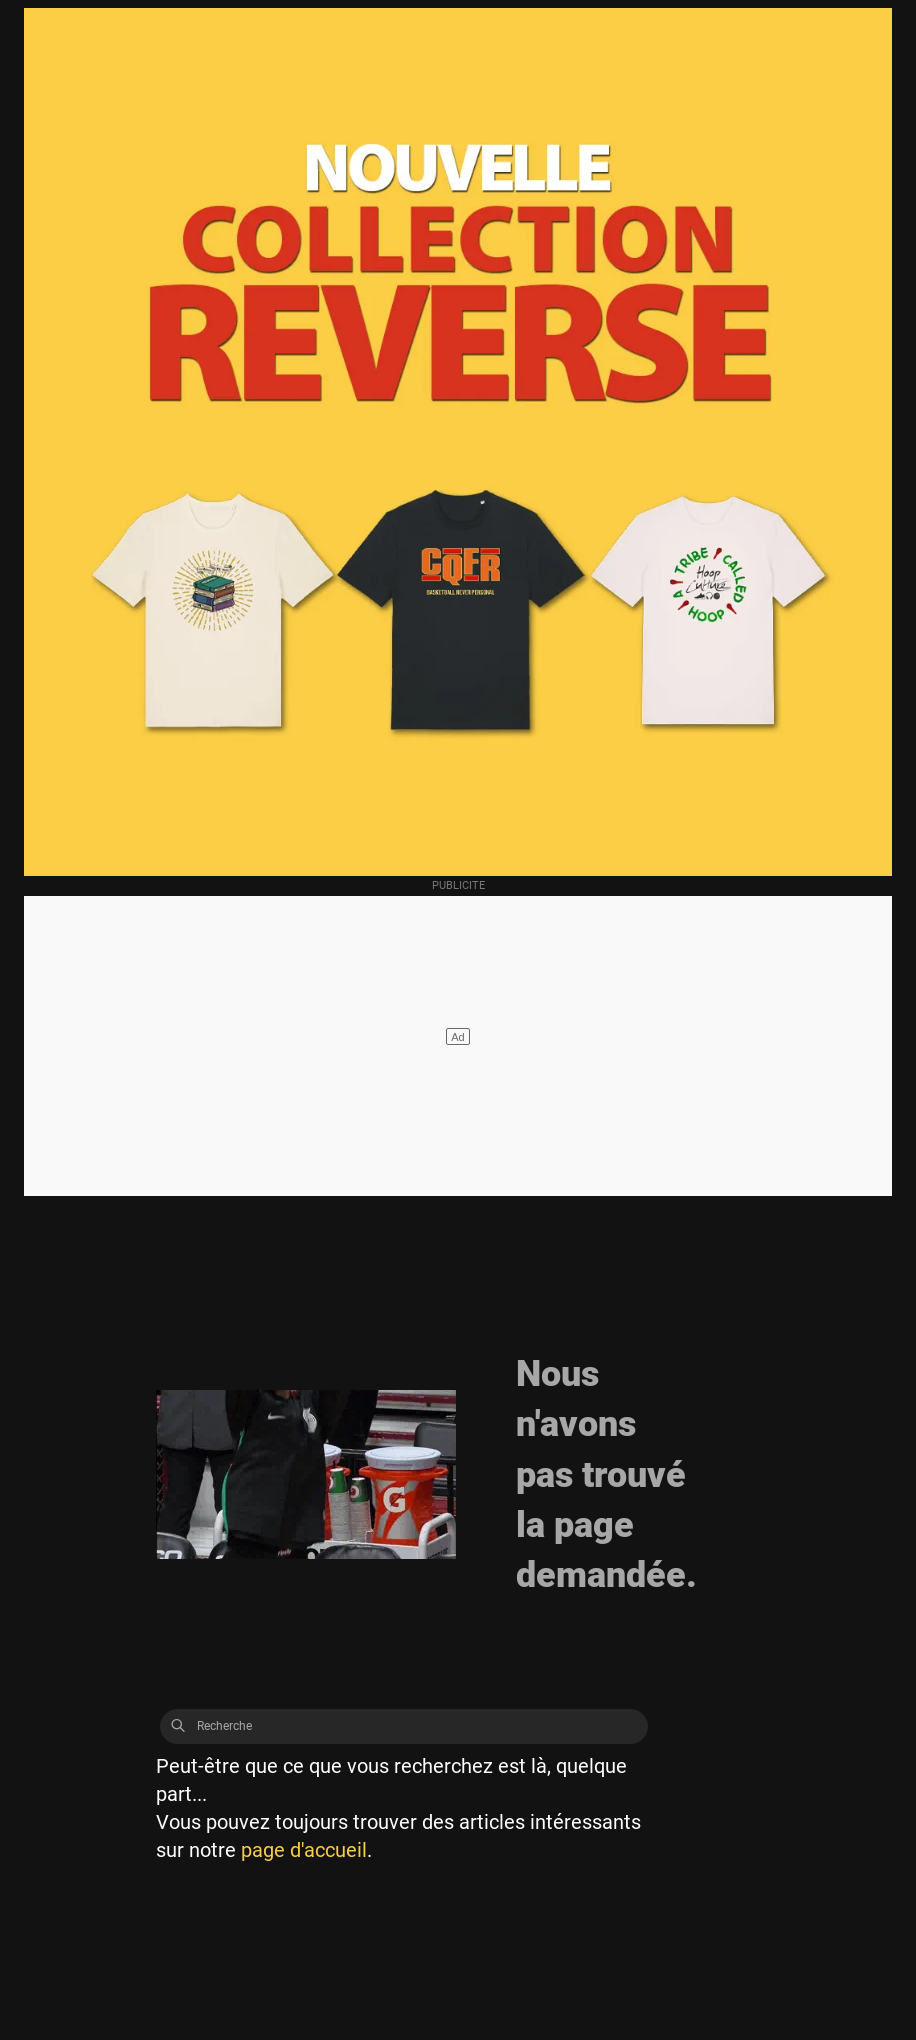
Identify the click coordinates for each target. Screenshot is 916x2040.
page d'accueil (304, 1850)
